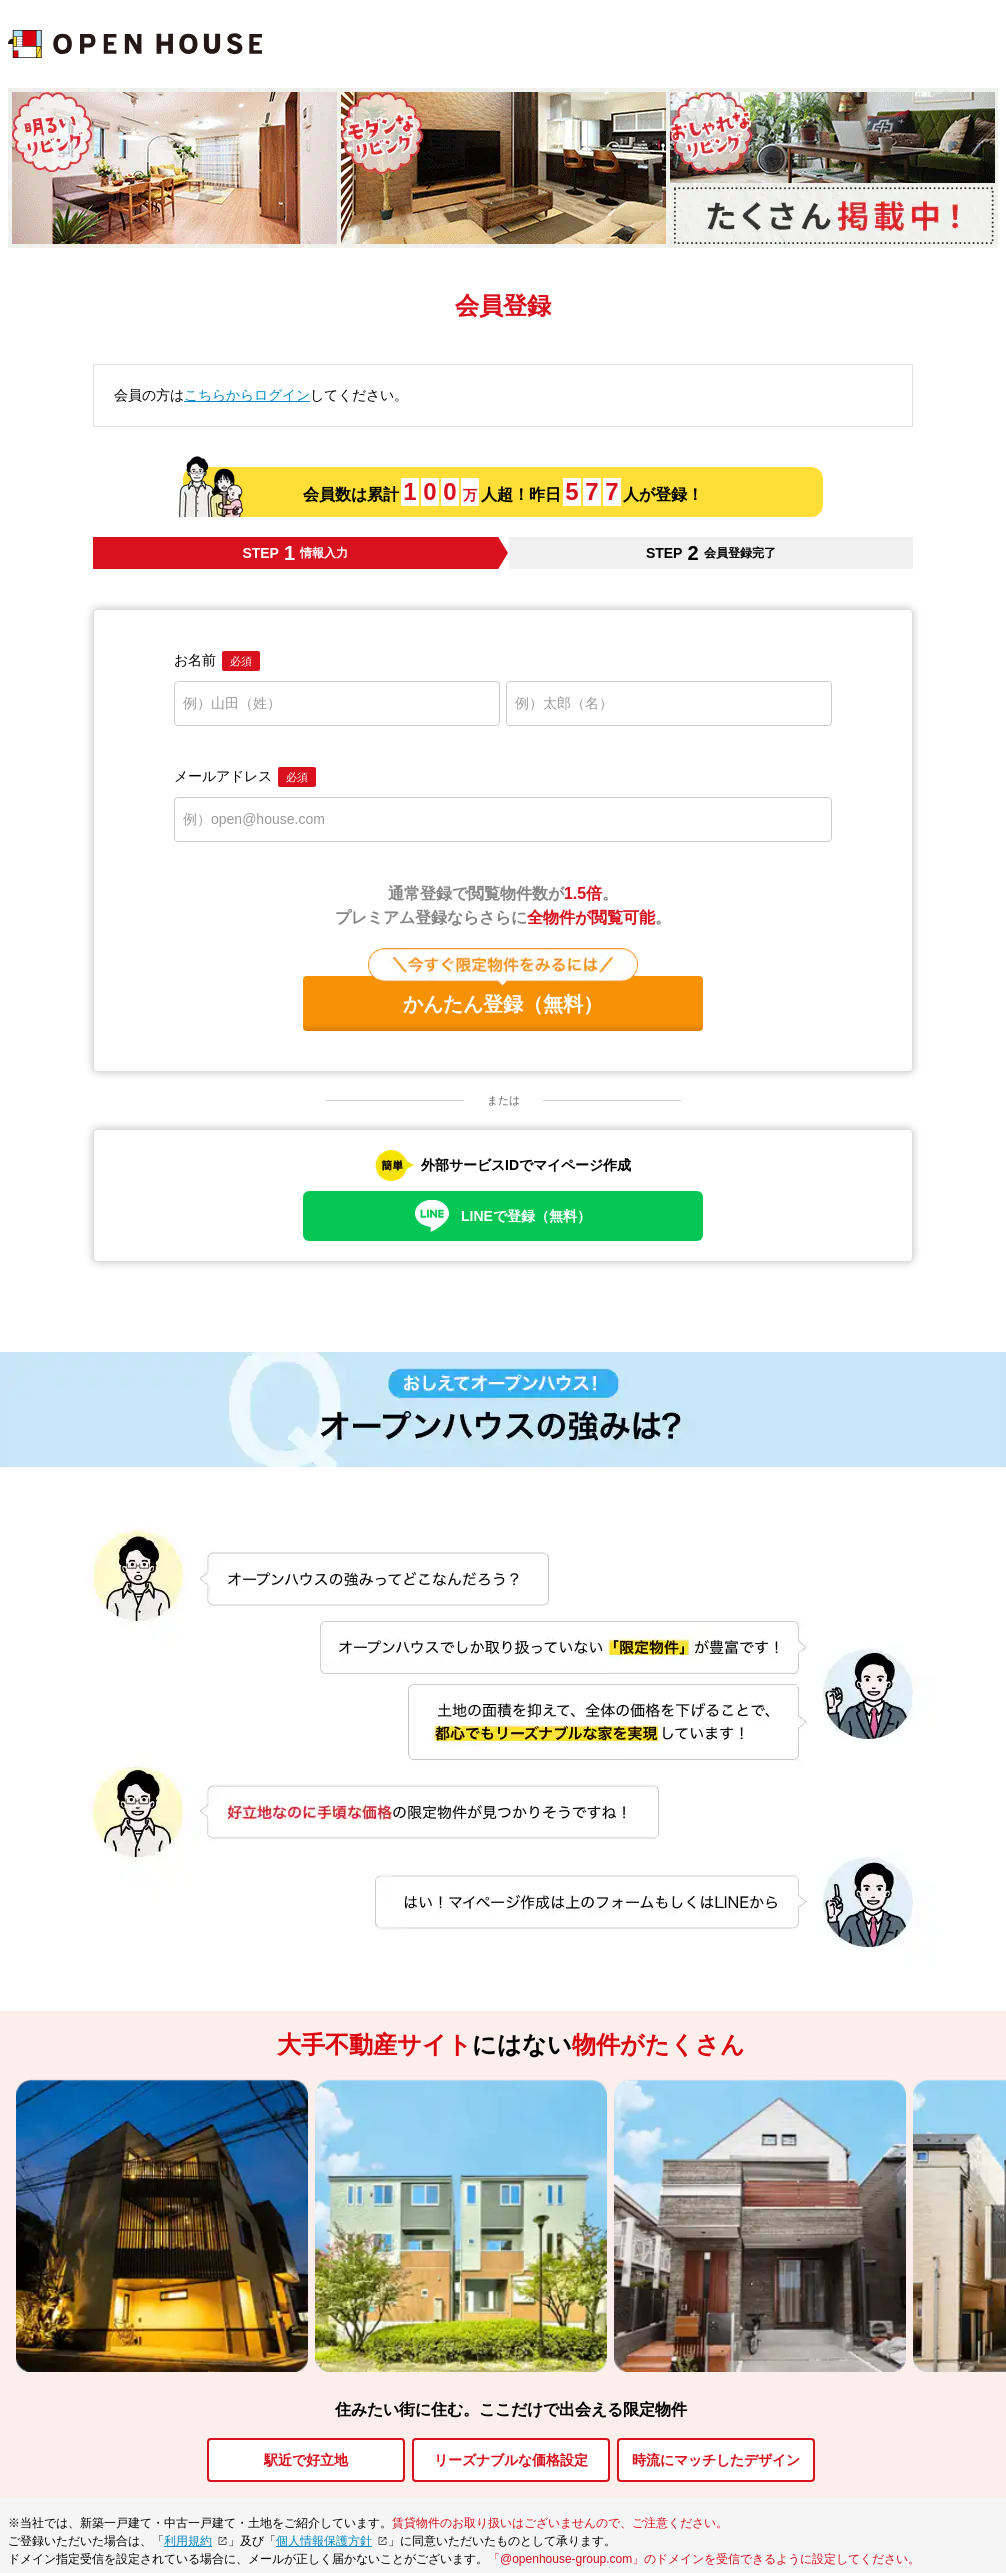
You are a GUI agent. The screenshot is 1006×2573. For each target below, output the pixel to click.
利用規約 (188, 2541)
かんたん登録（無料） (503, 995)
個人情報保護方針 (324, 2541)
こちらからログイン (247, 395)
